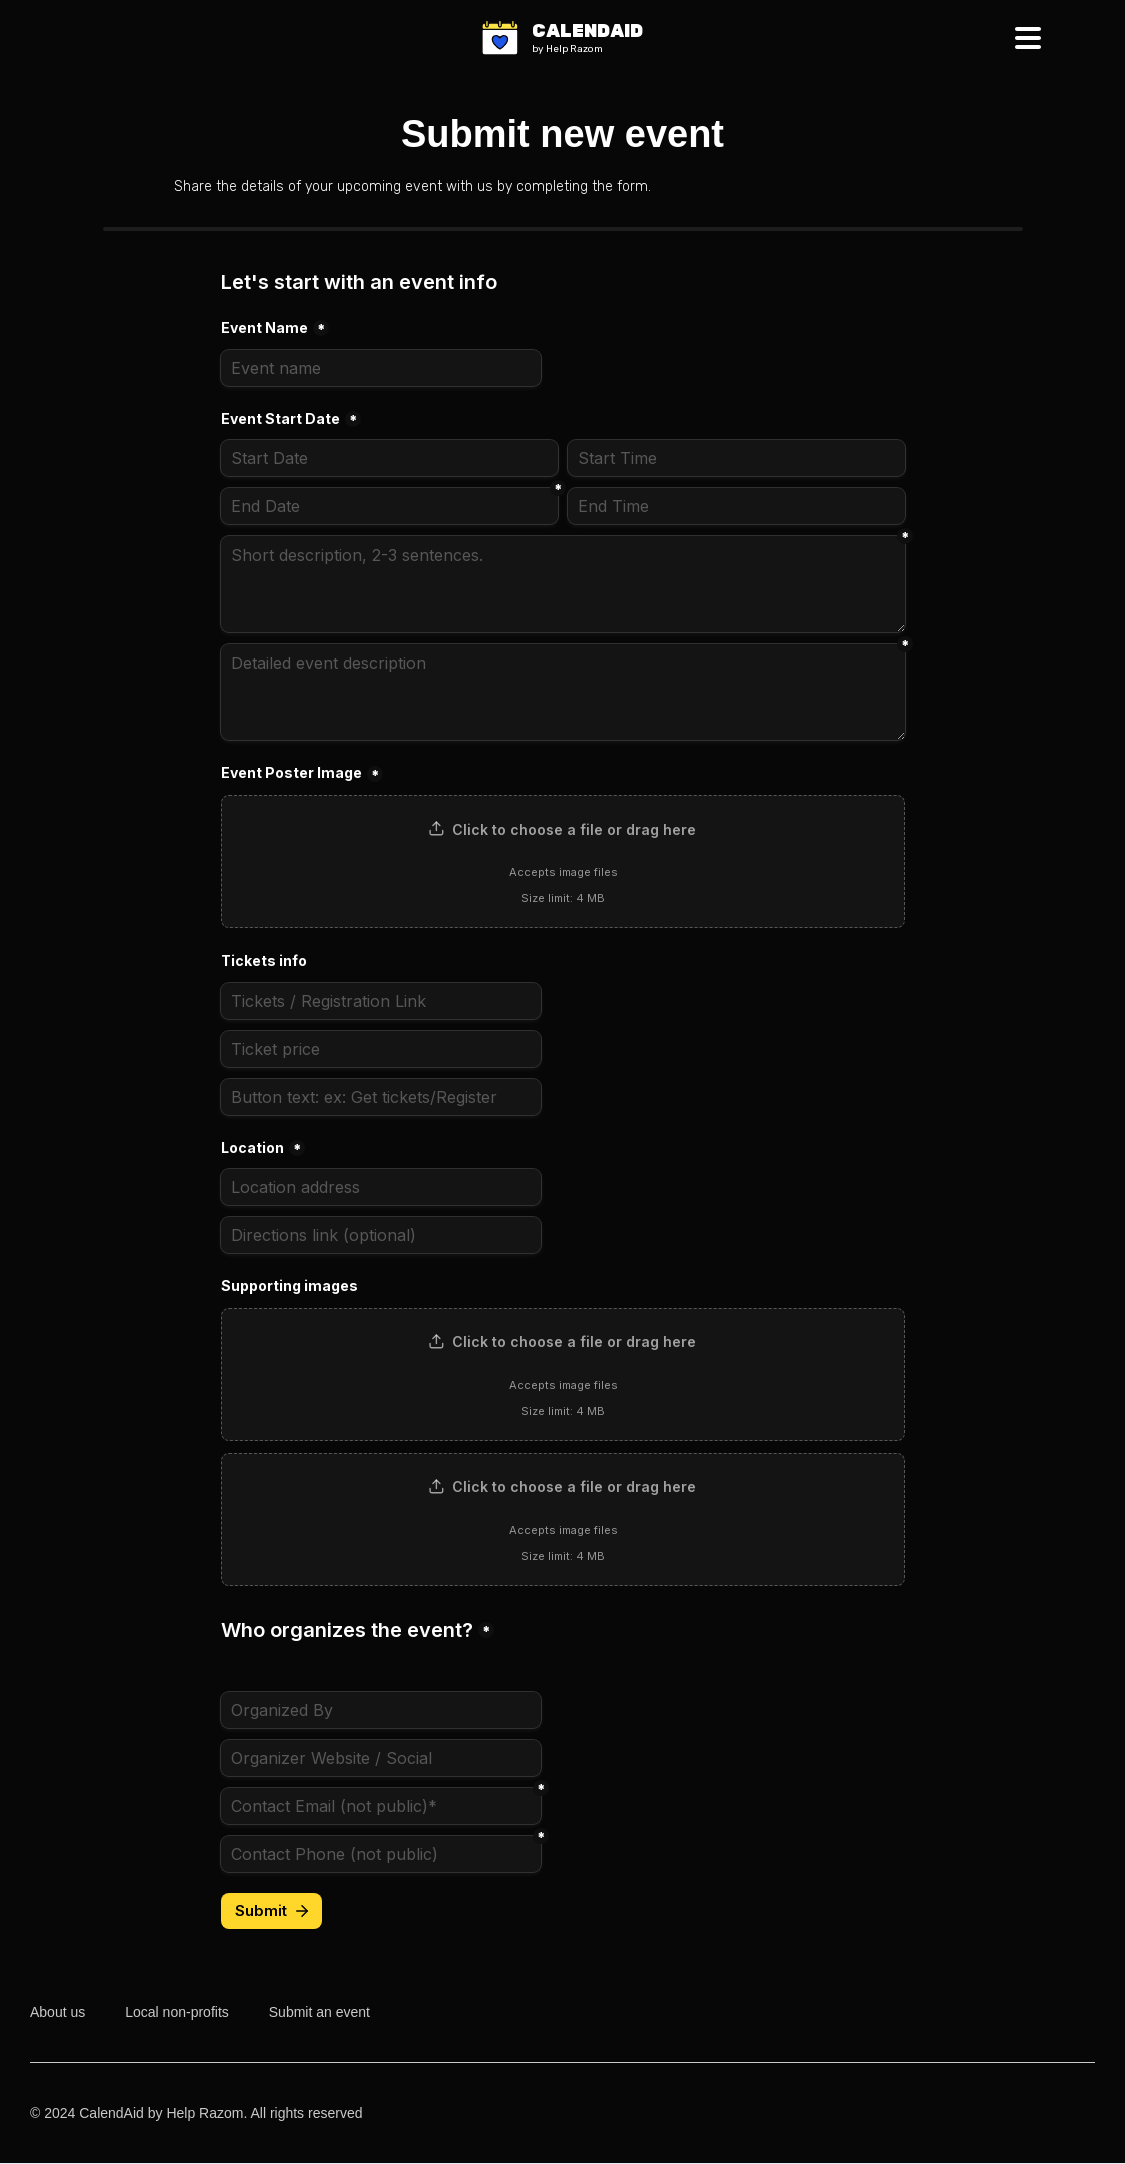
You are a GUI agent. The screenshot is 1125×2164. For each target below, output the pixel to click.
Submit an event (319, 2012)
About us (57, 2012)
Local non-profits (177, 2012)
